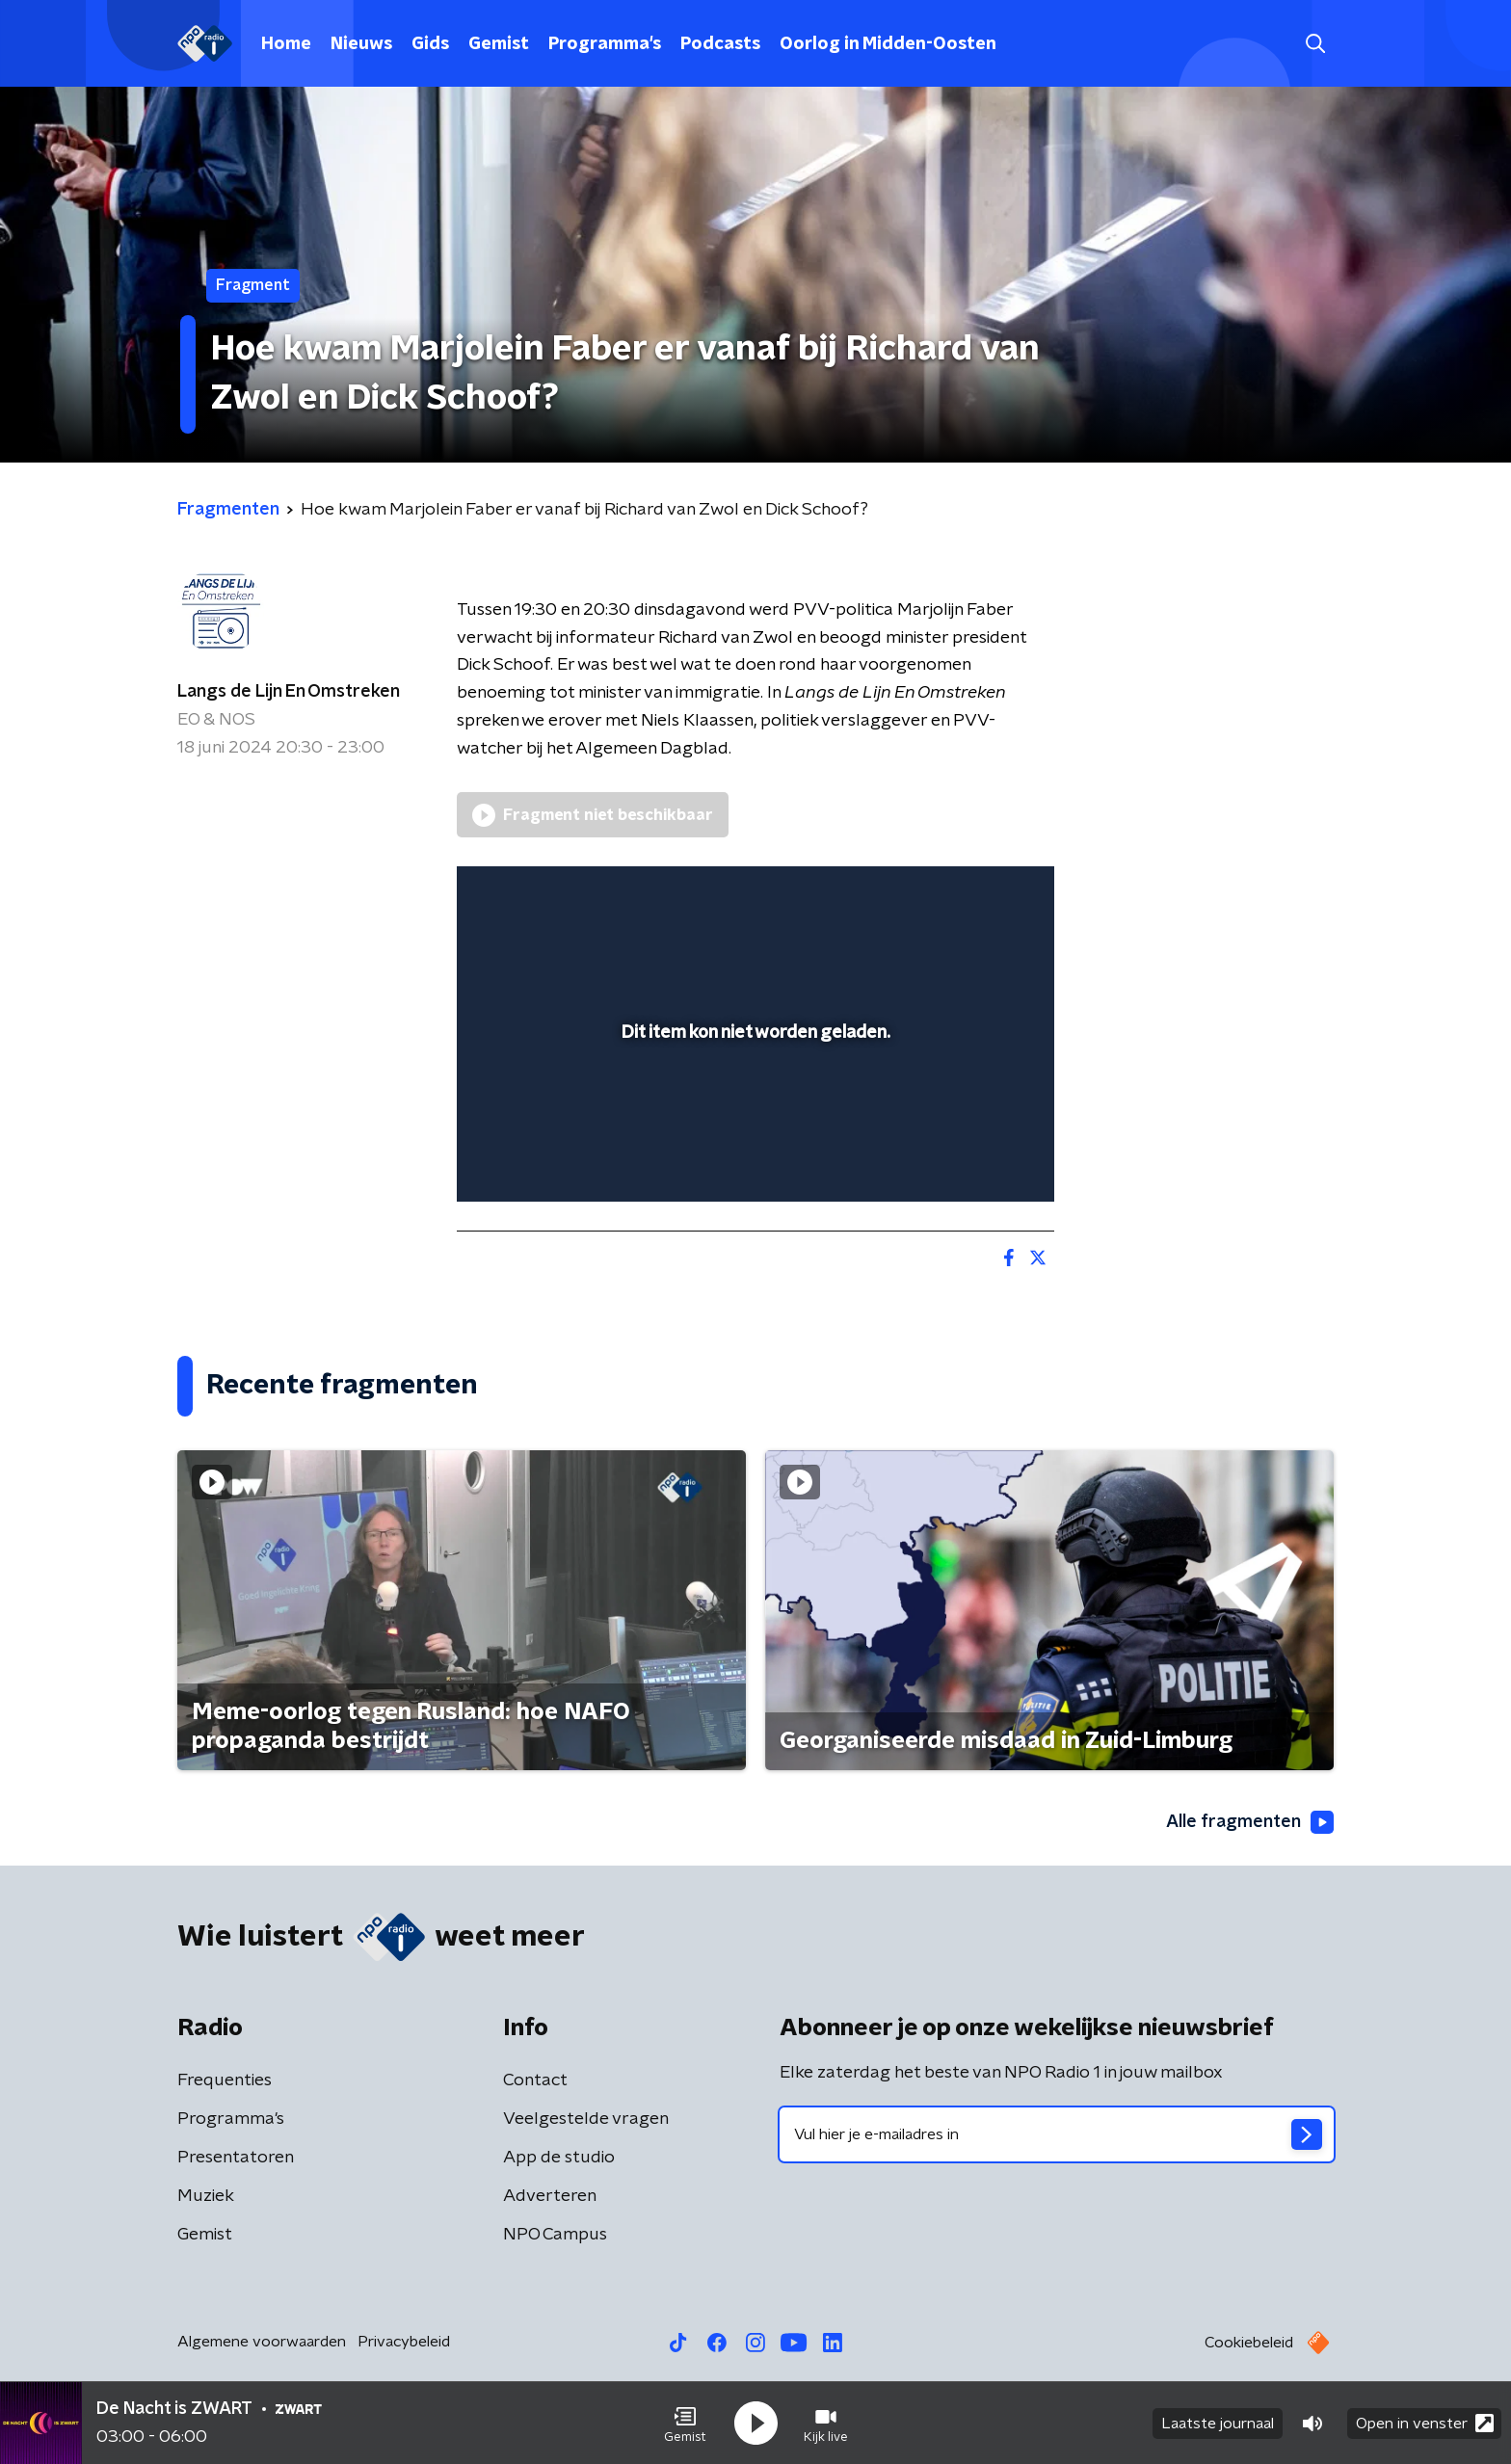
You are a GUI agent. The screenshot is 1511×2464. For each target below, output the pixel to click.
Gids (430, 44)
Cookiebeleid (1249, 2342)
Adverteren (549, 2196)
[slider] (753, 1108)
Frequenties (224, 2080)
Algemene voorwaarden (261, 2341)
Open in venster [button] (1425, 2423)
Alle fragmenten (1250, 1822)
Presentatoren (235, 2157)
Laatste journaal (1217, 2423)
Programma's (604, 44)
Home (286, 44)
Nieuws (361, 44)
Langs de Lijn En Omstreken (288, 692)
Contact (535, 2080)
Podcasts (720, 44)
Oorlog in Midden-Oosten (888, 44)
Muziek (205, 2196)
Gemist (498, 44)
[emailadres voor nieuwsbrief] (1057, 2134)
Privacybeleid (404, 2341)
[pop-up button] (968, 1159)
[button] (685, 2423)
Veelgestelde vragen (586, 2119)
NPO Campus (555, 2234)
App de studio (559, 2157)
